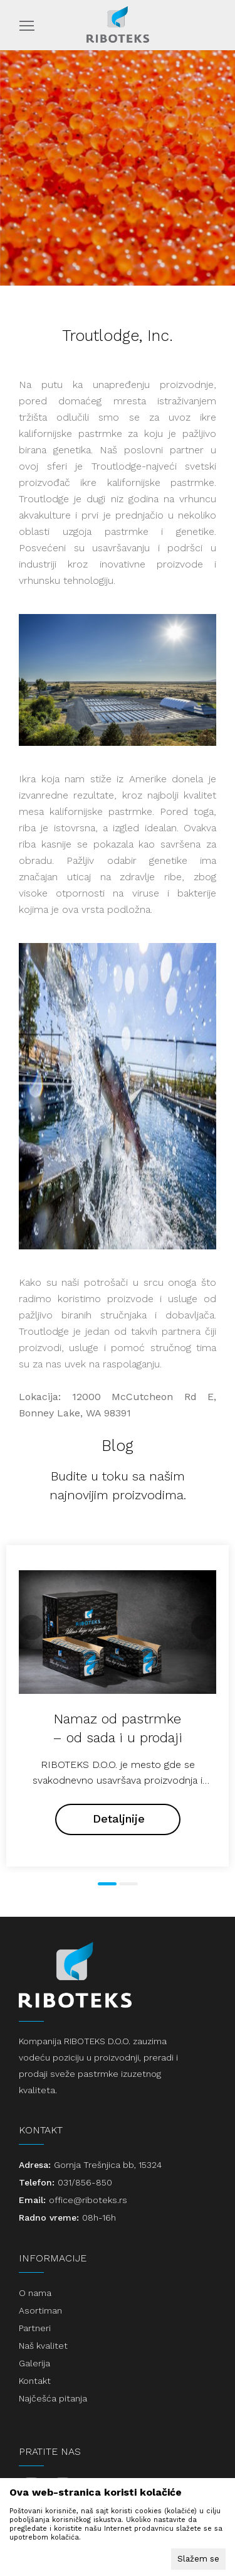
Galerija (34, 2363)
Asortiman (40, 2310)
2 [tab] (128, 1883)
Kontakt (35, 2381)
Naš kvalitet (43, 2346)
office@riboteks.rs (88, 2200)
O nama (35, 2293)
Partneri (35, 2328)
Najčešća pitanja (53, 2398)
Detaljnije (119, 1818)
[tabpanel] (117, 1706)
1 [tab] (107, 1883)
